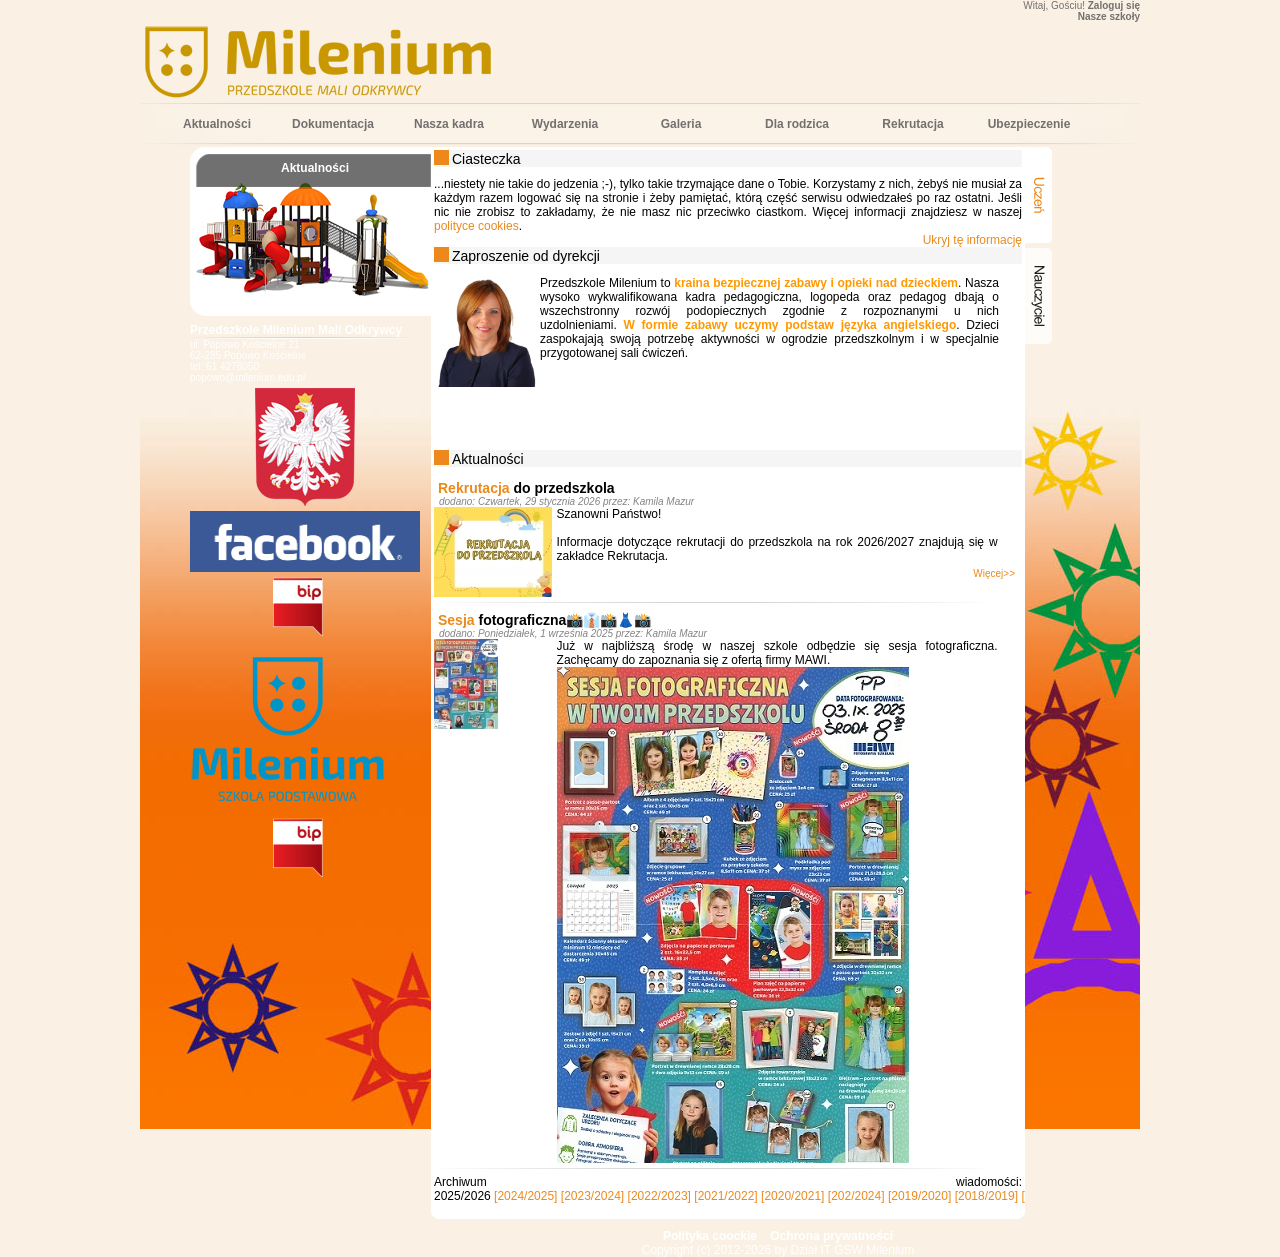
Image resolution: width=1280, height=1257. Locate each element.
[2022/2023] (659, 1196)
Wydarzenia (565, 124)
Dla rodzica (797, 124)
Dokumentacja (333, 124)
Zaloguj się (1114, 5)
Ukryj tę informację (972, 240)
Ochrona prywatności (831, 1236)
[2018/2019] (986, 1196)
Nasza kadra (449, 124)
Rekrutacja (912, 124)
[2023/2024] (592, 1196)
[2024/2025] (525, 1196)
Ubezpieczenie (1029, 124)
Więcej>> (994, 573)
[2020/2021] (792, 1196)
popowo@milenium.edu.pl (247, 377)
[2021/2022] (725, 1196)
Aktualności (217, 124)
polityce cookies (476, 226)
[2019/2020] (919, 1196)
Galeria (681, 124)
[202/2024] (856, 1196)
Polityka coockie (710, 1236)
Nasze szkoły (1109, 16)
